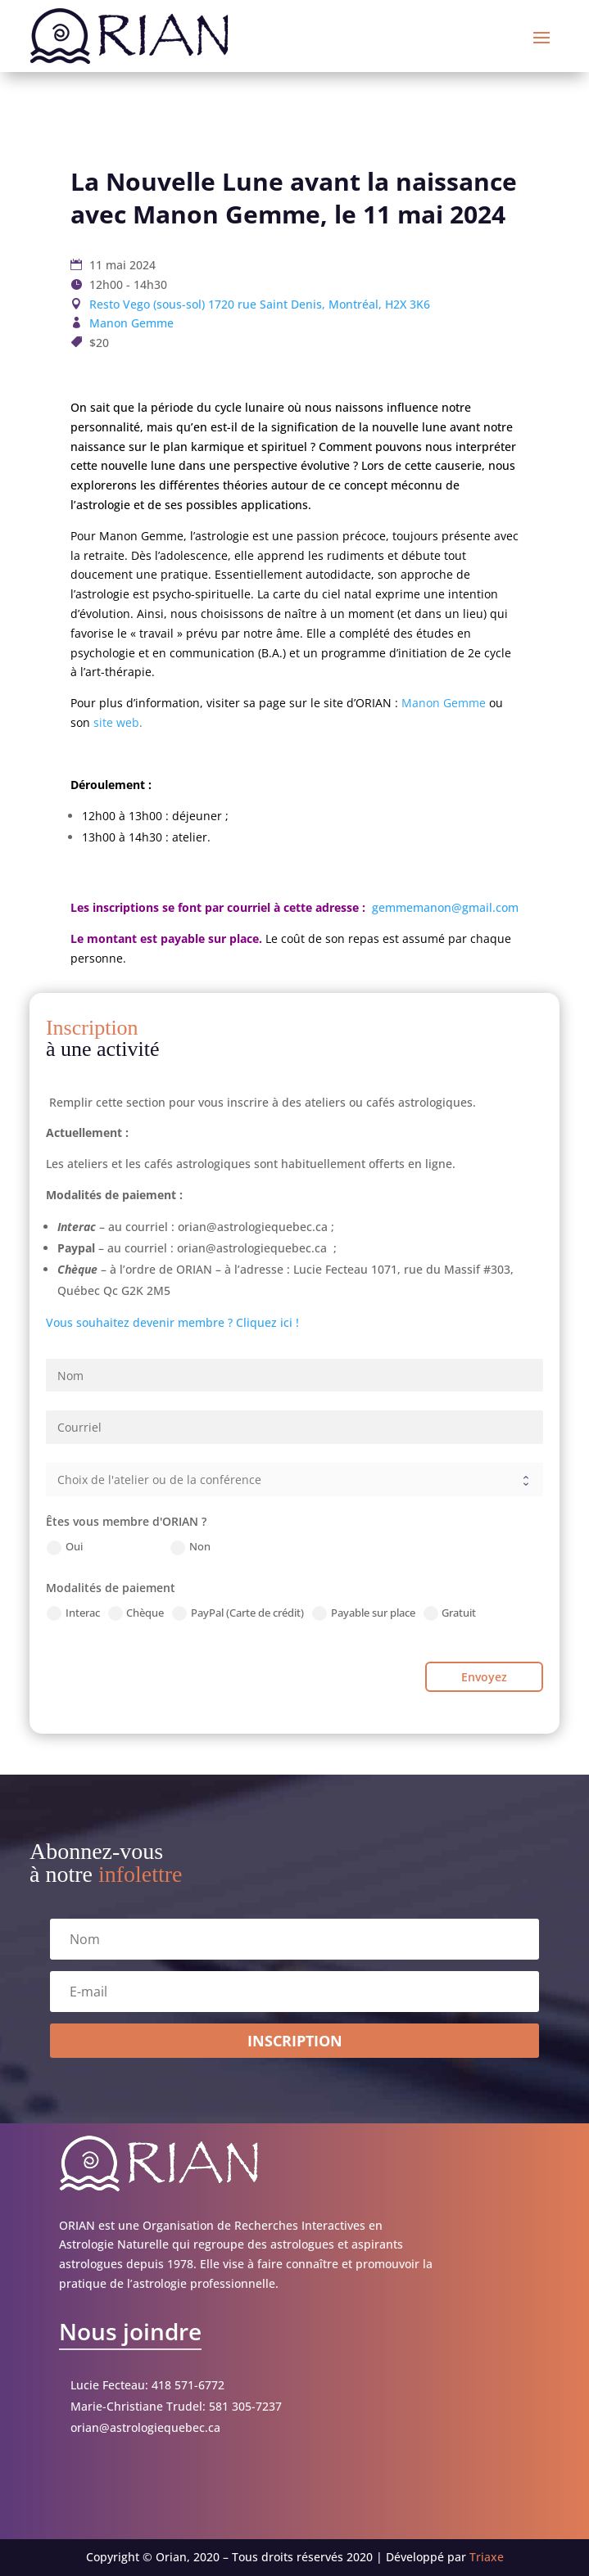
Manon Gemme (131, 323)
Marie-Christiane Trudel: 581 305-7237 (176, 2406)
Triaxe (486, 2557)
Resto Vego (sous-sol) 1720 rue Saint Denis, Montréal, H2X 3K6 (259, 304)
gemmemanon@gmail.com (444, 907)
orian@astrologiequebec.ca (145, 2427)
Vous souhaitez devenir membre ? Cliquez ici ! (172, 1322)
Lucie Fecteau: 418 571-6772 (147, 2385)
